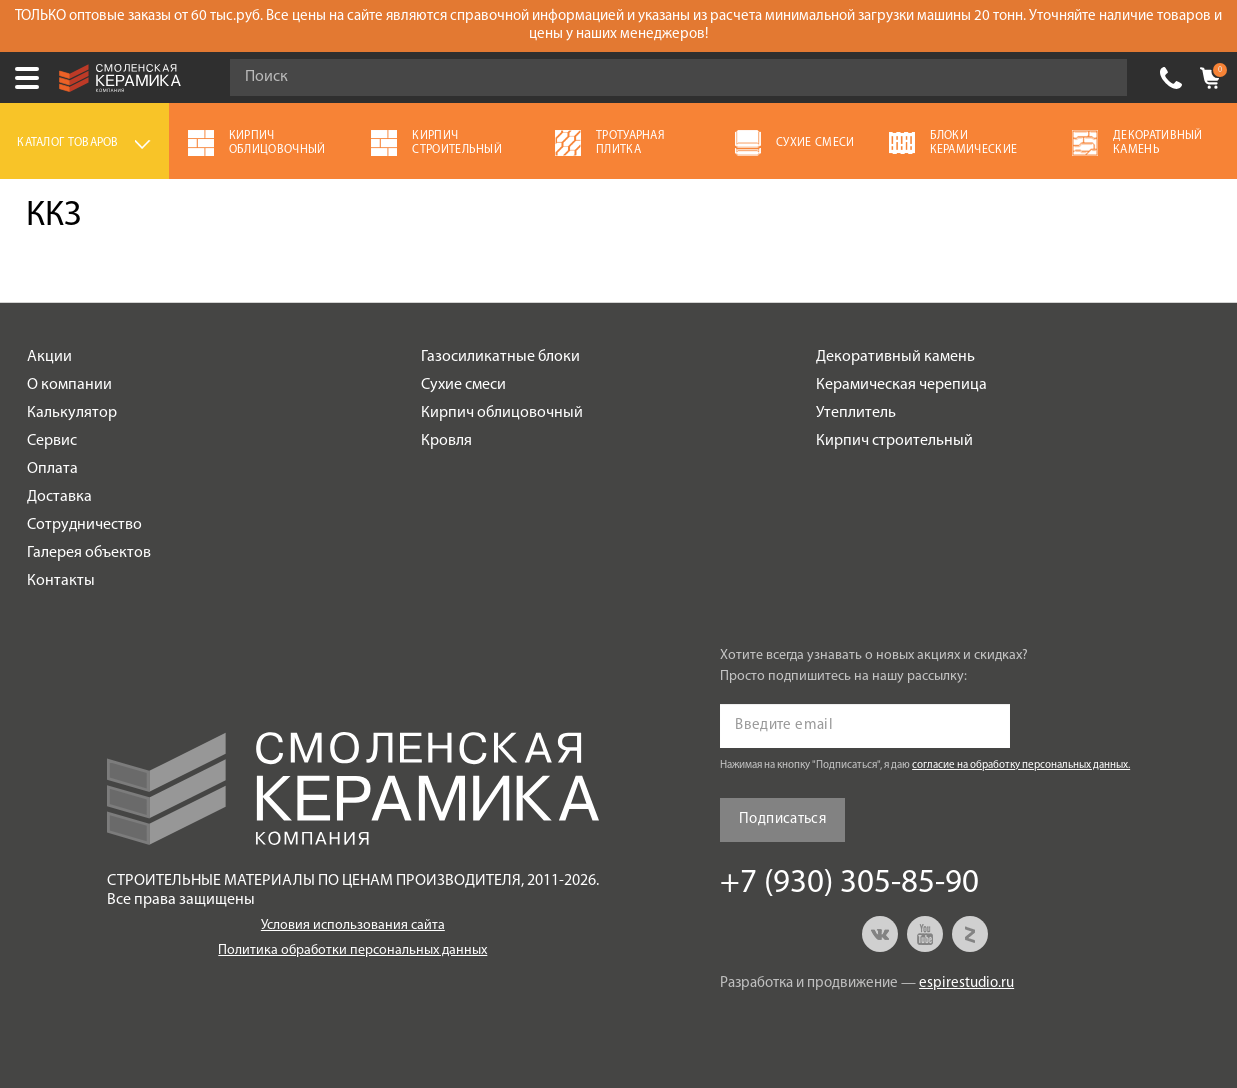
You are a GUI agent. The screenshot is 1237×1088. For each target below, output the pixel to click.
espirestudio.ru (966, 983)
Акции (49, 357)
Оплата (52, 469)
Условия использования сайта (353, 925)
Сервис (52, 441)
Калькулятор (72, 413)
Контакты (61, 581)
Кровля (446, 441)
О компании (69, 385)
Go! (1101, 78)
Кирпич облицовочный (502, 413)
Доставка (59, 497)
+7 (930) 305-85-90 (1171, 78)
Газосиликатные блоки (500, 357)
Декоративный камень (895, 357)
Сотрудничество (84, 525)
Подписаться (782, 819)
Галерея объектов (89, 553)
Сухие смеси (463, 385)
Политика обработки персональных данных (352, 950)
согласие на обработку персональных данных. (1021, 765)
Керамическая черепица (901, 385)
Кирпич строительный (894, 441)
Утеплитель (856, 413)
